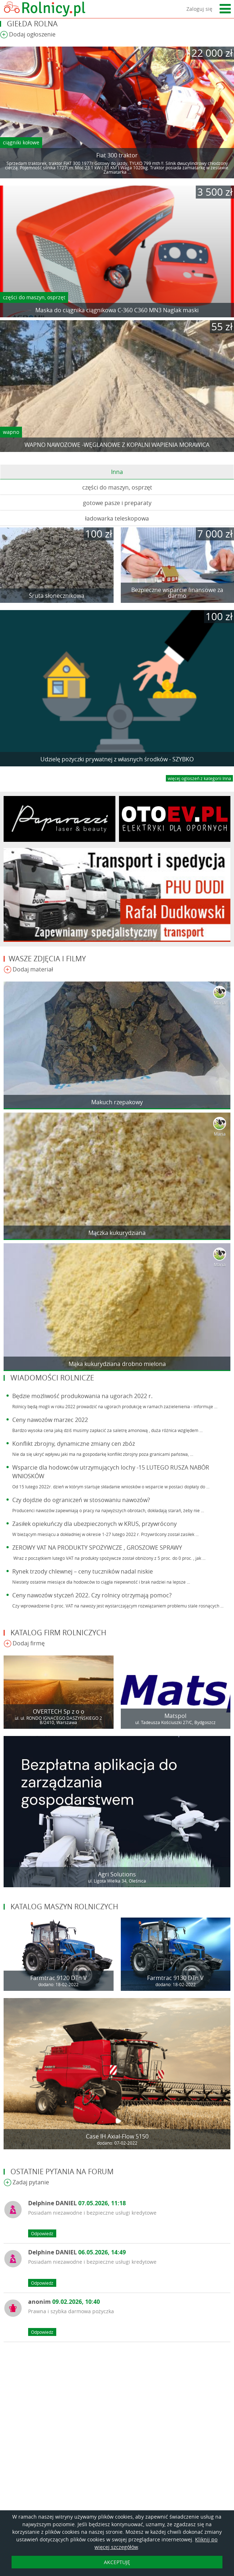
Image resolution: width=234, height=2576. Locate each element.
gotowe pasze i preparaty (117, 503)
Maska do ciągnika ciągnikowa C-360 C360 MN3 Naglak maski (117, 310)
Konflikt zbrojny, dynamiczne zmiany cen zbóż (73, 1444)
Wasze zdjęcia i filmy (47, 958)
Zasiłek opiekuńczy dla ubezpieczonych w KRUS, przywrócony (94, 1524)
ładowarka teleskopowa (117, 518)
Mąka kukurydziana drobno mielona (117, 1364)
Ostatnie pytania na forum (62, 2171)
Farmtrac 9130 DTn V (175, 1978)
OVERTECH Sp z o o (58, 1711)
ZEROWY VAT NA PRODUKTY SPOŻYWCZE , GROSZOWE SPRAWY (97, 1548)
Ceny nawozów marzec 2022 (50, 1420)
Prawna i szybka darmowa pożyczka (71, 2311)
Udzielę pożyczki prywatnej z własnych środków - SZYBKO (117, 759)
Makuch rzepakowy (117, 1102)
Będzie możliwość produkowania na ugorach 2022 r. (82, 1396)
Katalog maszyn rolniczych (64, 1906)
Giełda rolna (32, 24)
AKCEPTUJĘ (117, 2562)
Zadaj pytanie (26, 2182)
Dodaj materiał (28, 969)
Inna (117, 472)
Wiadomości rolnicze (52, 1378)
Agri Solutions (117, 1874)
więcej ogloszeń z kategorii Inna (199, 778)
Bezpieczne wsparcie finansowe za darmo (177, 593)
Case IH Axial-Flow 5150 (117, 2136)
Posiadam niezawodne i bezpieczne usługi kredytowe (92, 2212)
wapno (11, 431)
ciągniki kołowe (21, 142)
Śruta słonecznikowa (56, 596)
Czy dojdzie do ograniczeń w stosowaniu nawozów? (81, 1500)
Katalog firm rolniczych (58, 1632)
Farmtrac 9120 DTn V (58, 1978)
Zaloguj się (199, 8)
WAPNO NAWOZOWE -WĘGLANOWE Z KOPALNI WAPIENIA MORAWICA (117, 445)
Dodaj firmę (24, 1643)
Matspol (175, 1716)
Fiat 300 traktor (117, 155)
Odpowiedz (42, 2233)
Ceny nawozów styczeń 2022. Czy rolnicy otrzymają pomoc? (92, 1595)
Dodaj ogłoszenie (28, 34)
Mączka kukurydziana (117, 1233)
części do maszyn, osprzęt (34, 297)
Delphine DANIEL (77, 2203)
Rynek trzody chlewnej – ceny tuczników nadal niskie (82, 1571)
